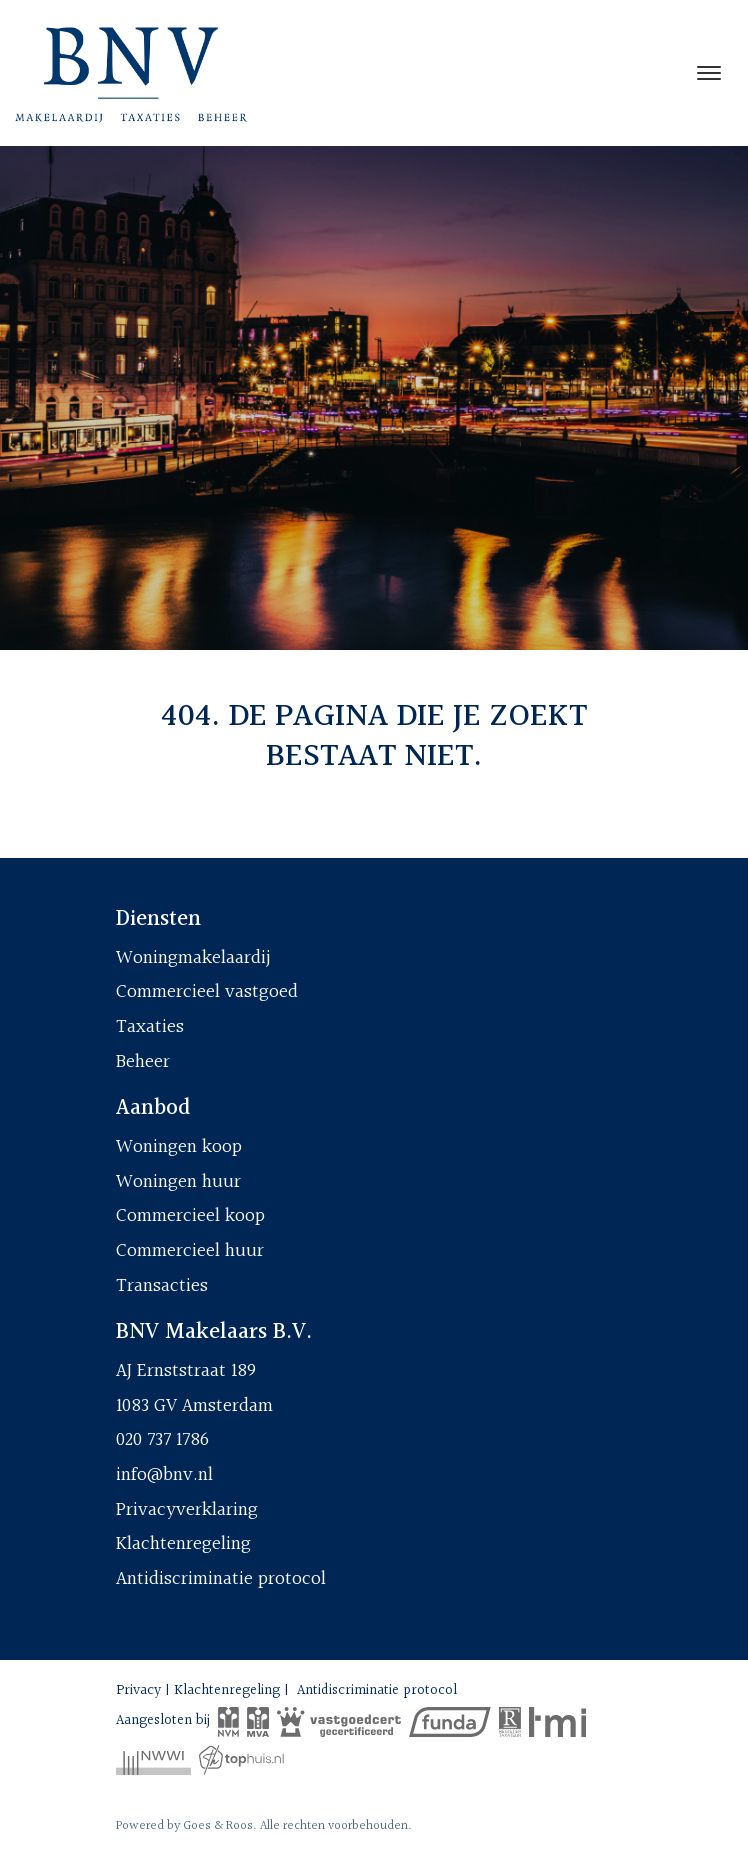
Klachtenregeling (183, 1544)
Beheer (143, 1062)
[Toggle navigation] (708, 73)
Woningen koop (179, 1147)
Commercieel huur (190, 1251)
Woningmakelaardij (193, 958)
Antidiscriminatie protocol (221, 1579)
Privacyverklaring (187, 1510)
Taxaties (150, 1027)
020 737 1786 (162, 1440)
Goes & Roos (218, 1826)
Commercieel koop (190, 1216)
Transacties (162, 1286)
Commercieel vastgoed (207, 992)
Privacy (138, 1690)
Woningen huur (178, 1182)
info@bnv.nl (164, 1475)
